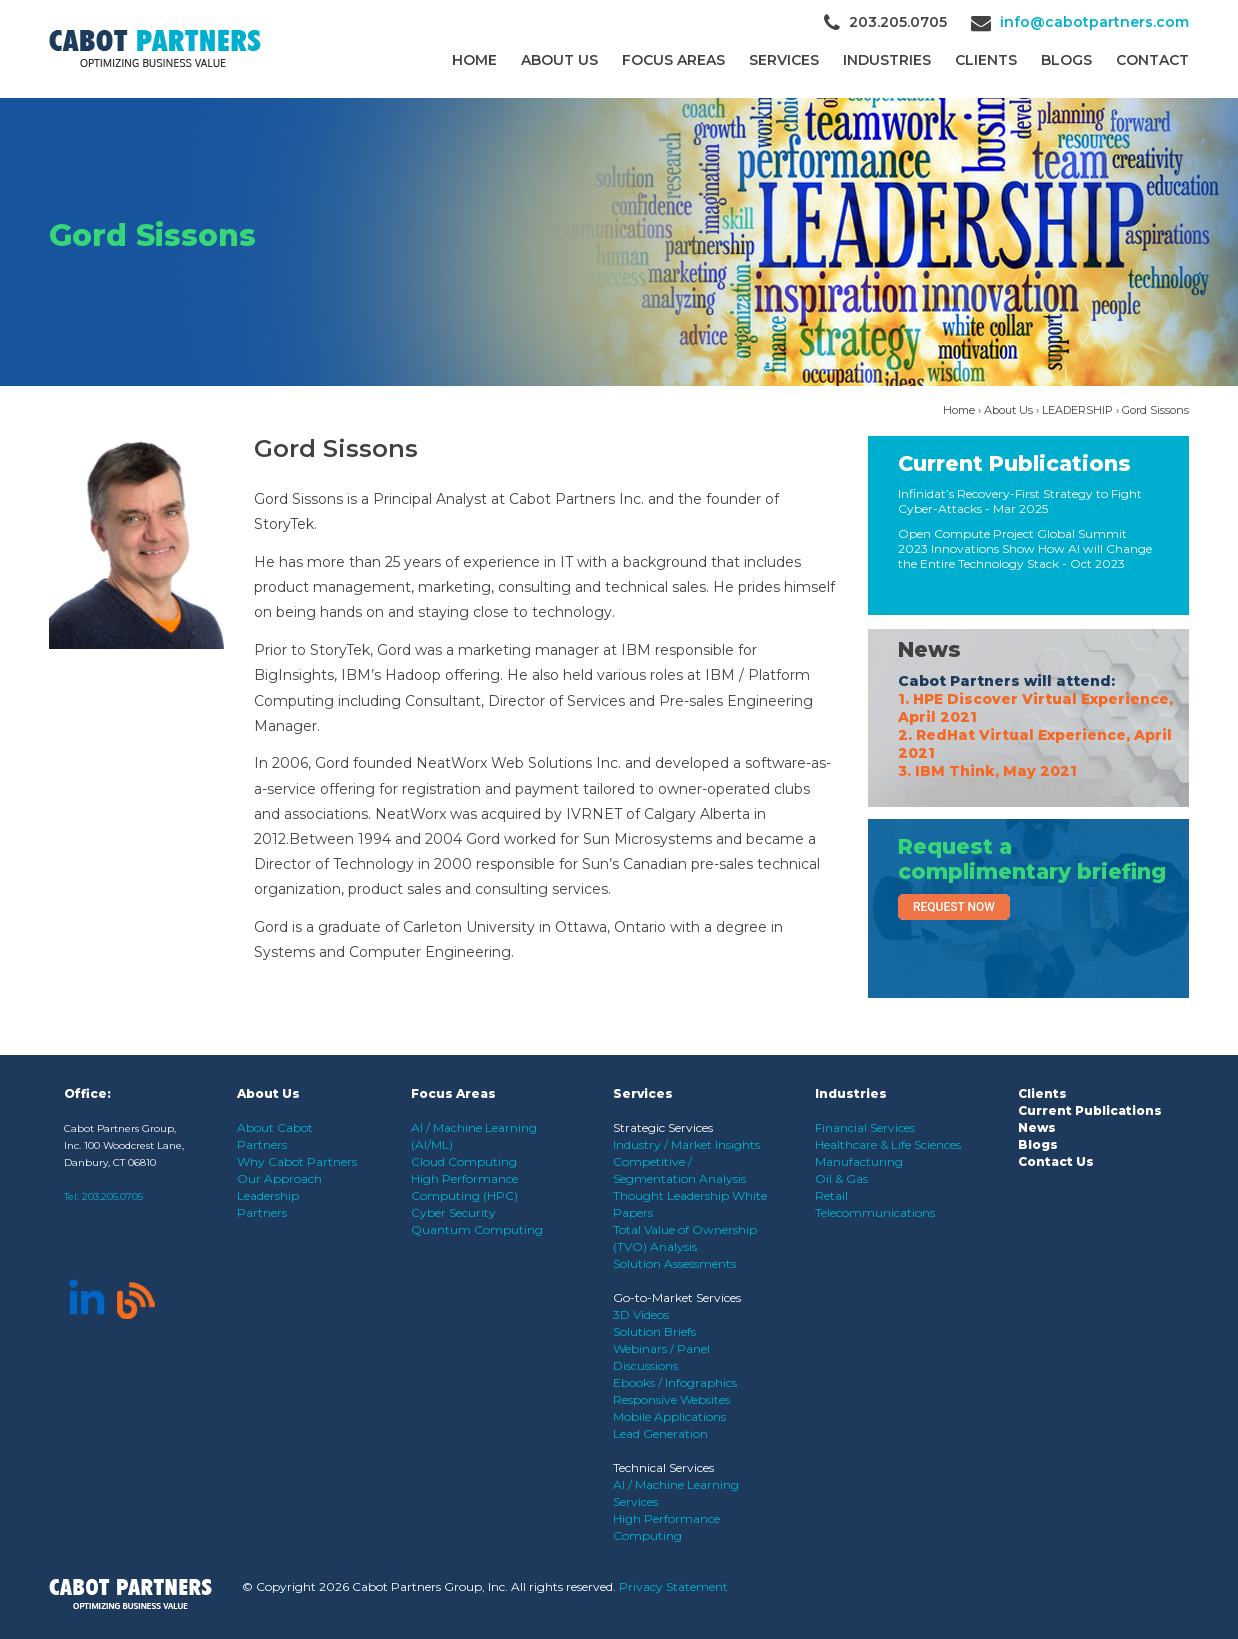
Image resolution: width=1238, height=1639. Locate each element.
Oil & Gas (841, 1178)
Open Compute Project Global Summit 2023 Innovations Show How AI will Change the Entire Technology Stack (1025, 548)
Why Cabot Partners (297, 1161)
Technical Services (663, 1467)
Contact (1152, 60)
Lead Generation (660, 1433)
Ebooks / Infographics (675, 1382)
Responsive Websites (671, 1399)
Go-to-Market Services (677, 1297)
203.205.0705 (112, 1196)
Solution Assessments (674, 1263)
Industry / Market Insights (686, 1144)
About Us (559, 60)
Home (474, 60)
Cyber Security (453, 1212)
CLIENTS (986, 60)
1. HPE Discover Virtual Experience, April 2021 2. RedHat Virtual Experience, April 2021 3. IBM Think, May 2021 (1035, 735)
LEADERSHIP (1077, 410)
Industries (887, 60)
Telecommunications (875, 1212)
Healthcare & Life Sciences (888, 1144)
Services (784, 60)
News (929, 649)
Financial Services (865, 1127)
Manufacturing (859, 1161)
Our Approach (279, 1178)
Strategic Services (663, 1127)
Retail (831, 1195)
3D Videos (641, 1314)
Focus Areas (673, 60)
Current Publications (1014, 463)
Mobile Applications (669, 1416)
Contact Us (1056, 1161)
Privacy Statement (673, 1586)
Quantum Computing (477, 1229)
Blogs (1066, 60)
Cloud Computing (464, 1161)
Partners (262, 1212)
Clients (1042, 1093)
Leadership (268, 1195)
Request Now (954, 907)
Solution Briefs (654, 1331)
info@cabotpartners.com (1094, 22)
